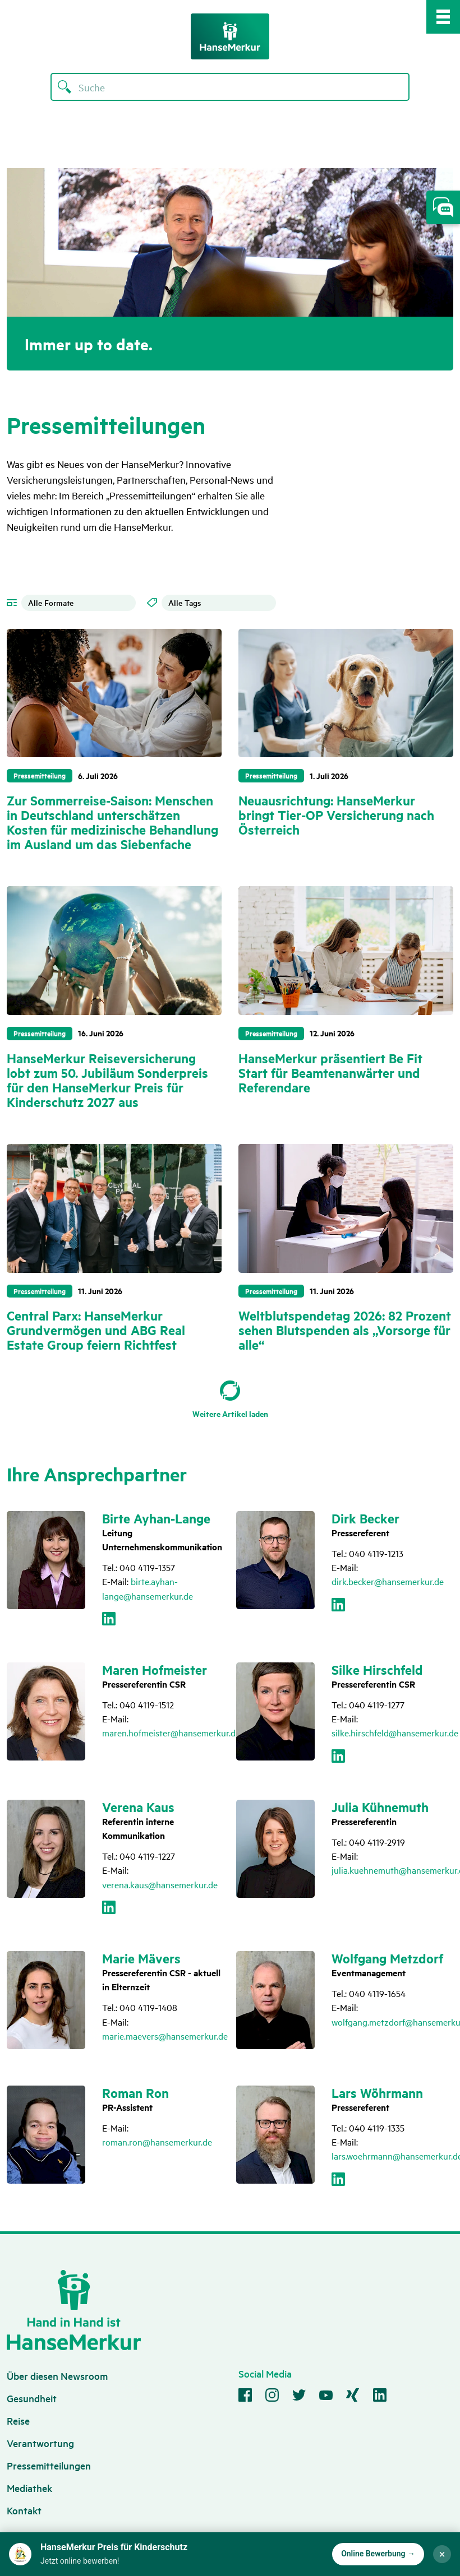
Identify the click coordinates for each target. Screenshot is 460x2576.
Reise (18, 2420)
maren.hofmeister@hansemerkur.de (171, 1732)
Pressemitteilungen (49, 2465)
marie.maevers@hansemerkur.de (165, 2036)
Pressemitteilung (39, 775)
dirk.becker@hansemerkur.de (388, 1581)
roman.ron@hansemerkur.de (157, 2141)
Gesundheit (32, 2398)
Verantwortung (40, 2442)
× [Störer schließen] (442, 2554)
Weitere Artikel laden (230, 1413)
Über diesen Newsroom (57, 2375)
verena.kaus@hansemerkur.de (160, 1884)
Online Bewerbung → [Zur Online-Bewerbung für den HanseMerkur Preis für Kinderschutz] (378, 2553)
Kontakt (24, 2510)
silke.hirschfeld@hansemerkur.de (395, 1732)
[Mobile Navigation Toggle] (443, 17)
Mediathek (29, 2487)
